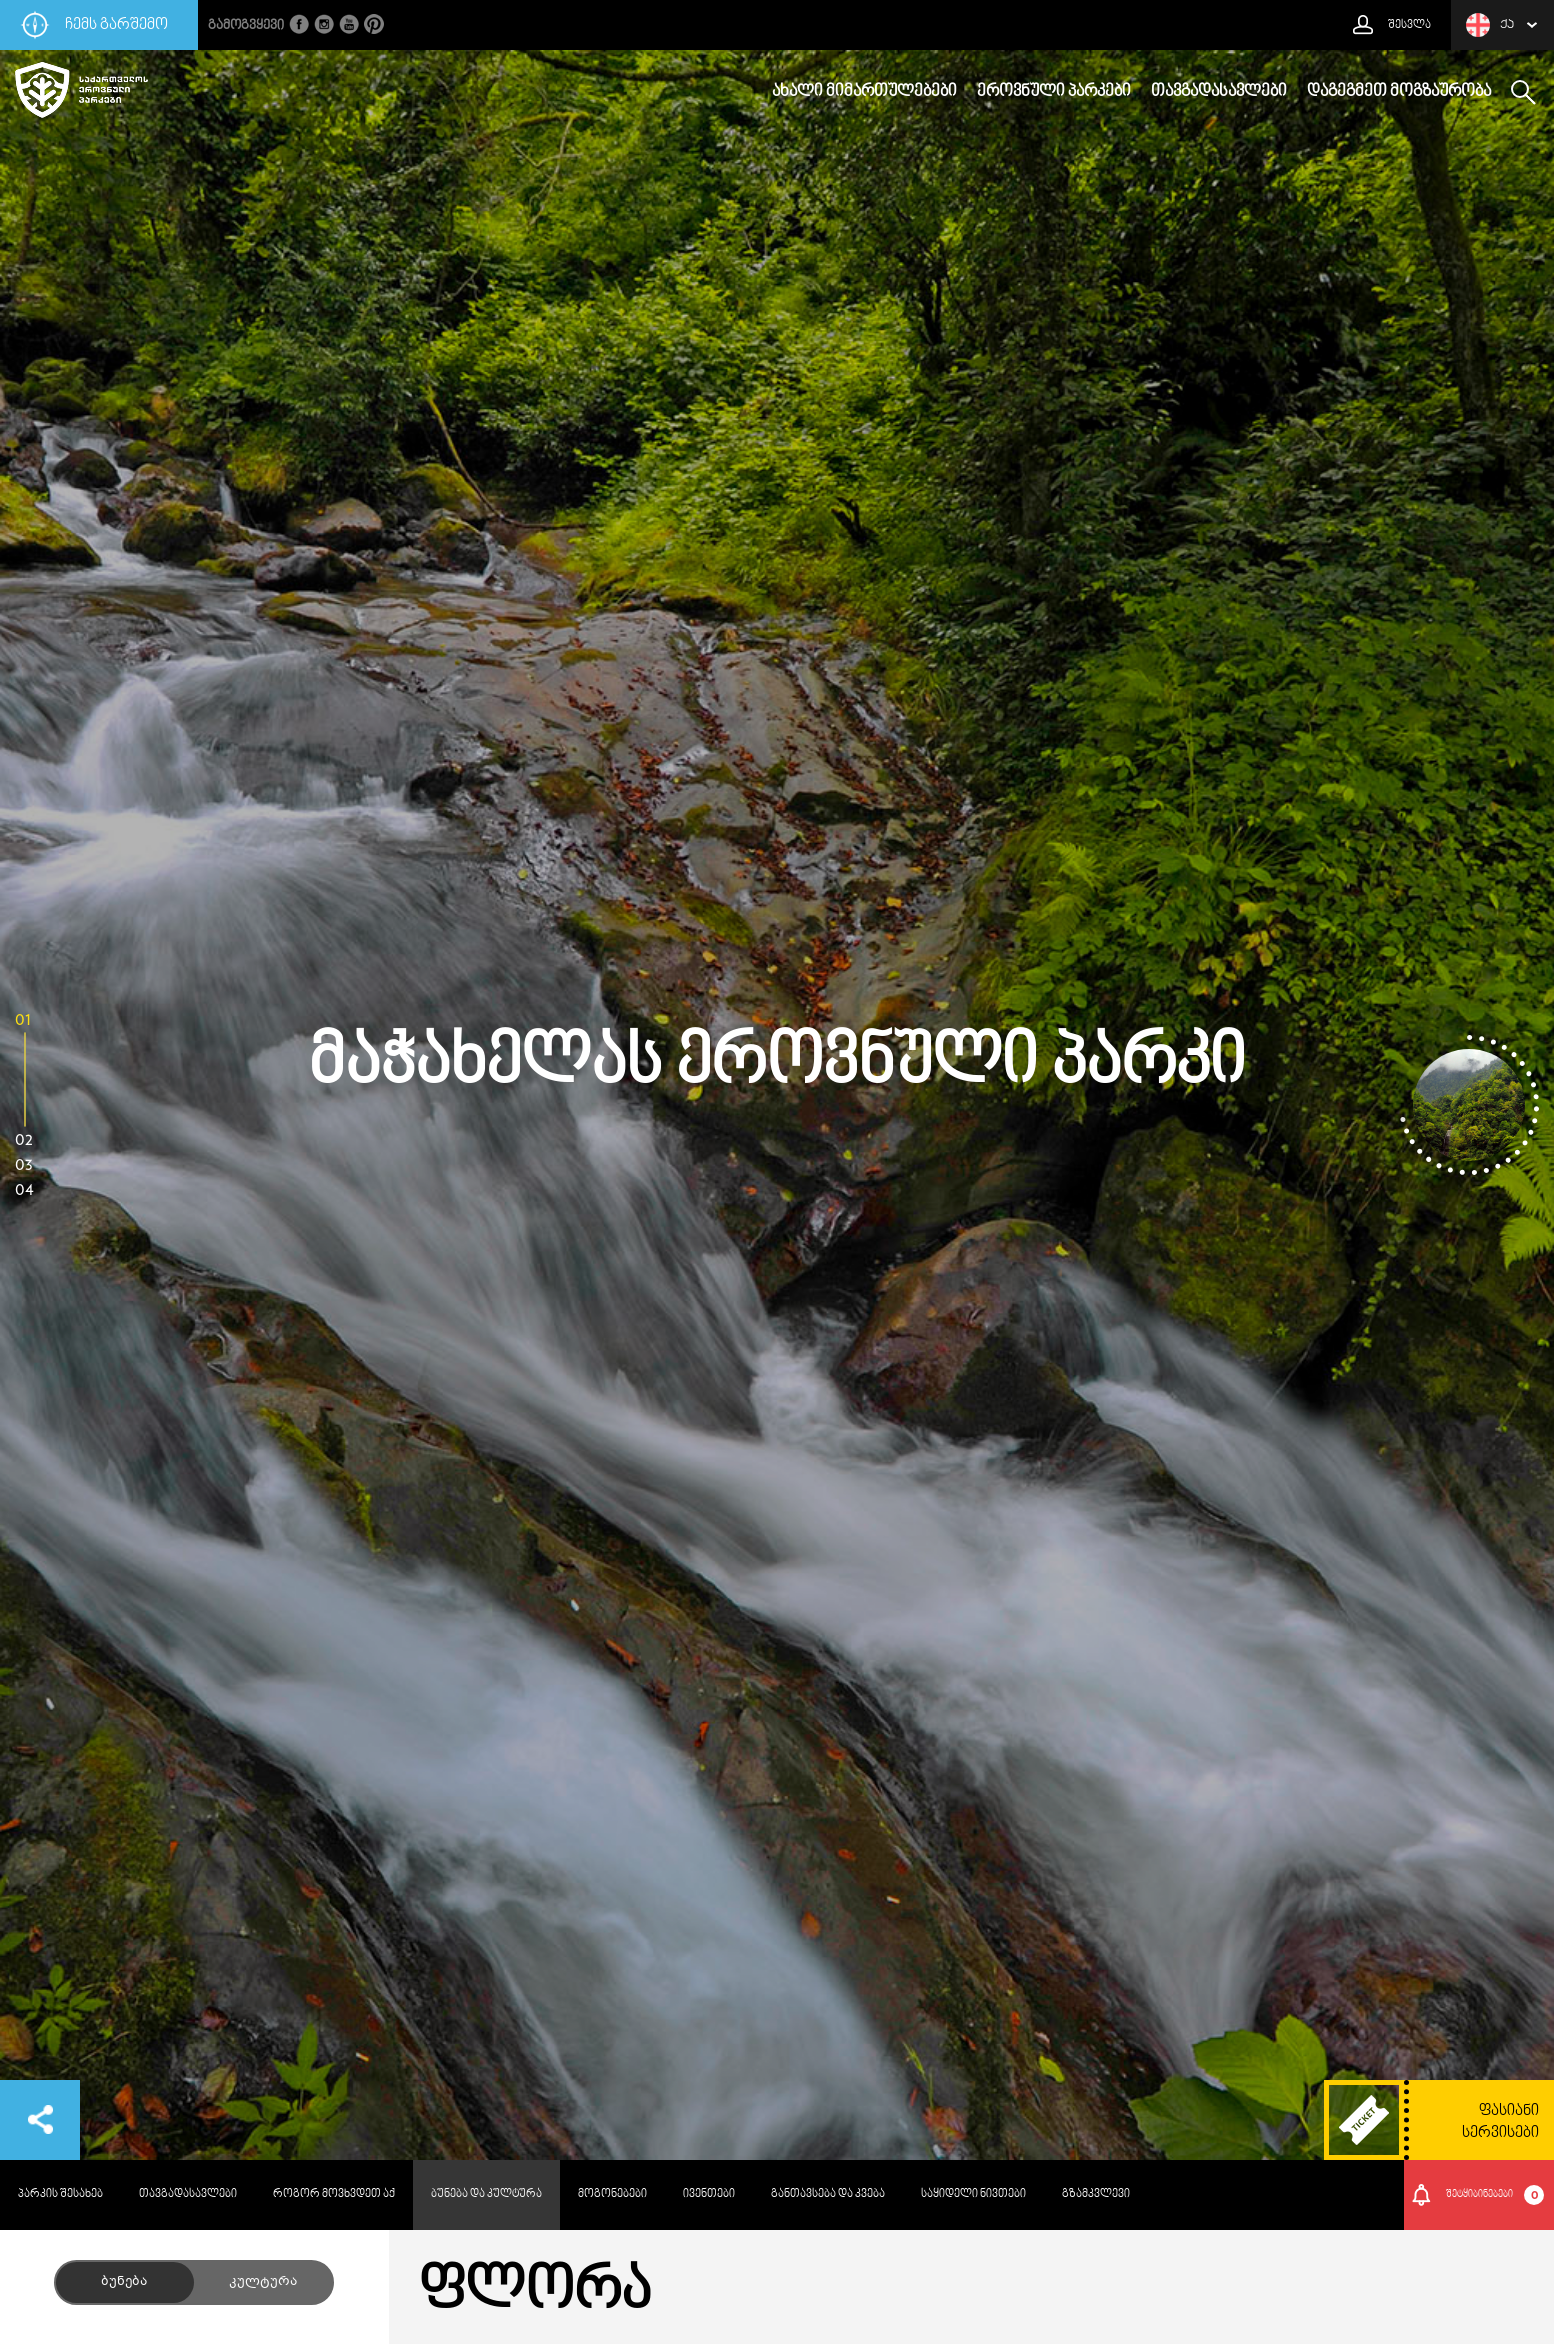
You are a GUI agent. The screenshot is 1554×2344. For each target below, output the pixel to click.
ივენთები (709, 2194)
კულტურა (263, 2282)
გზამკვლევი (1096, 2194)
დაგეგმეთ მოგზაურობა (1399, 92)
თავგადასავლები (1219, 92)
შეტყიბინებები (1495, 2195)
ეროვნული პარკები (1054, 92)
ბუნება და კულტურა (486, 2194)
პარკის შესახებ (60, 2194)
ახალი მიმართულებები (864, 92)
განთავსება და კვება (828, 2194)
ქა (1490, 25)
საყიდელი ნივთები (973, 2194)
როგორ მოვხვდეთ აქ (334, 2194)
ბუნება (124, 2282)
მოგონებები (612, 2194)
